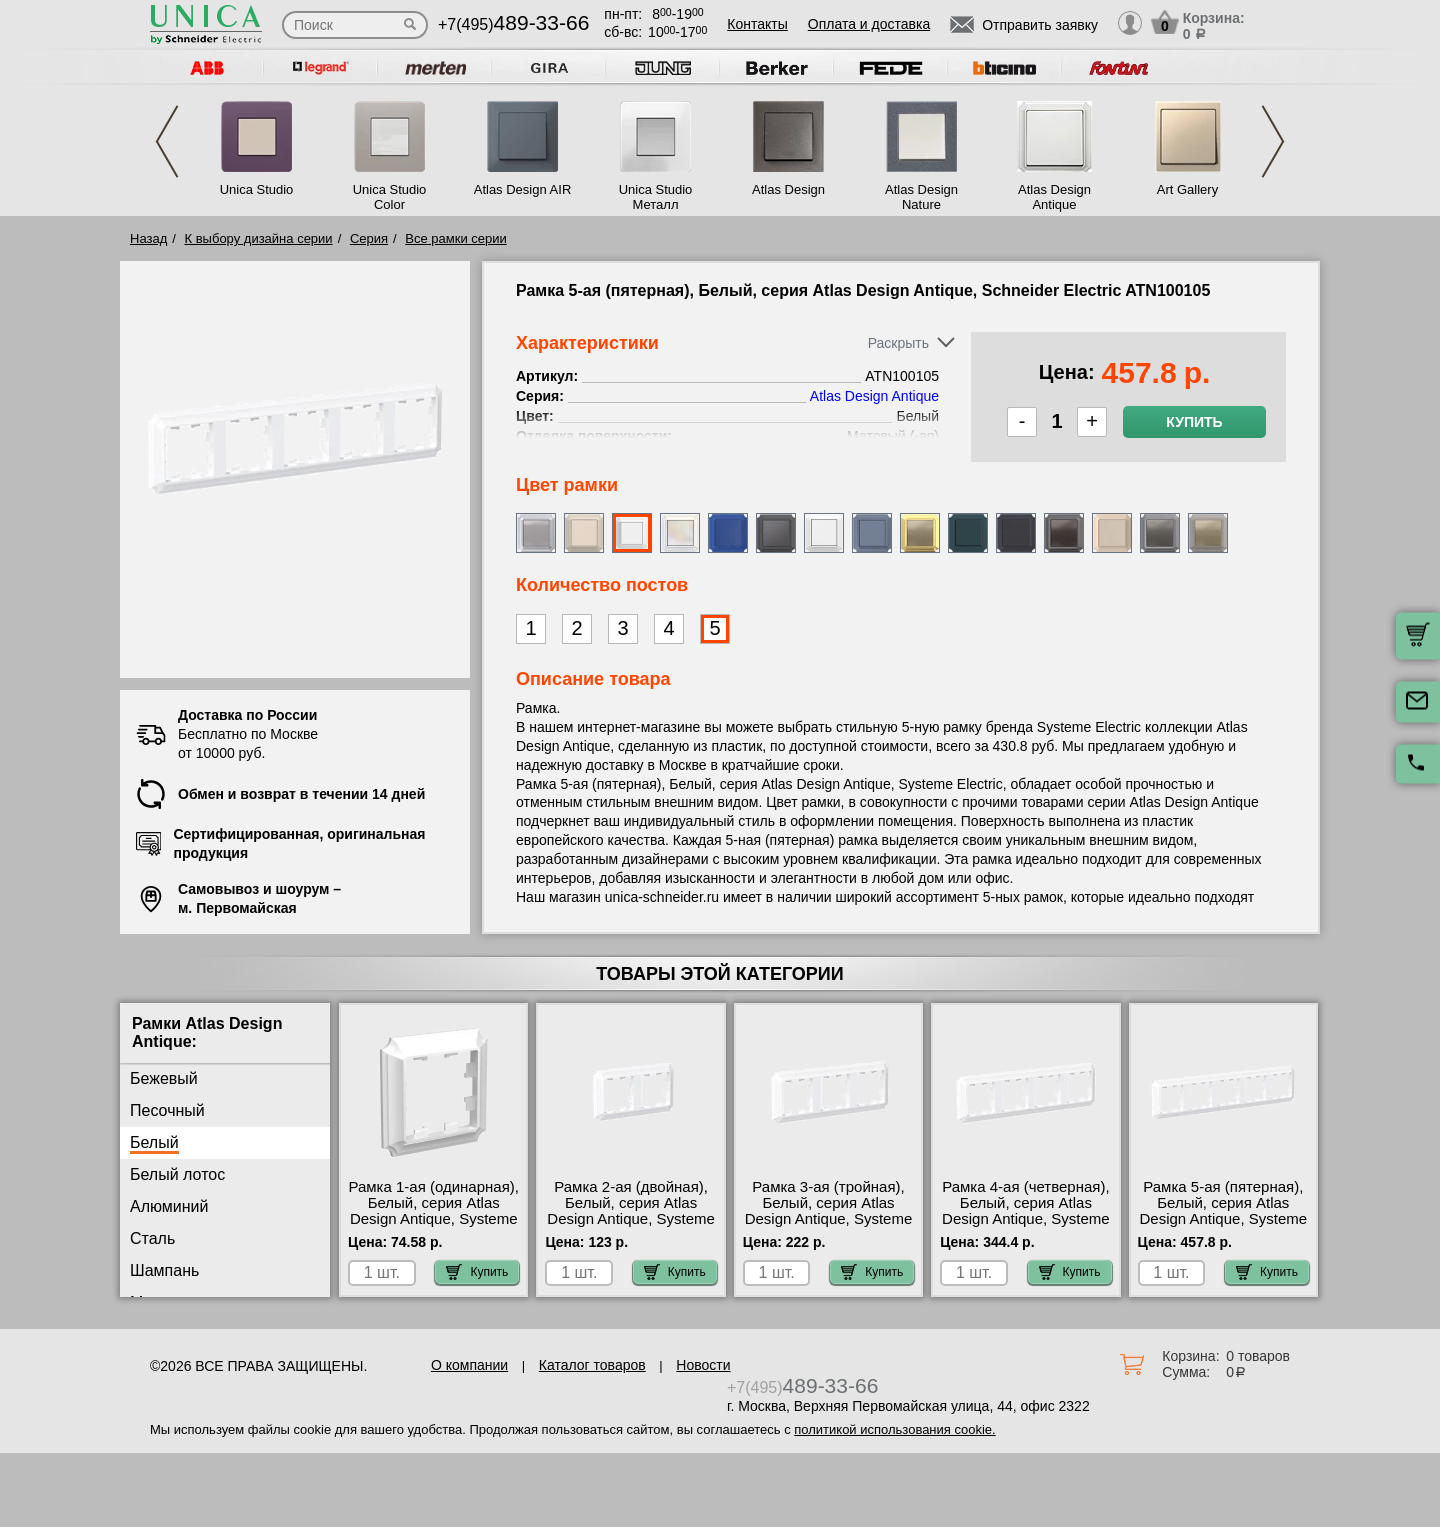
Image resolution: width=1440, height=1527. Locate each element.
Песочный (167, 1110)
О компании (469, 1365)
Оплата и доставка (869, 24)
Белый (154, 1142)
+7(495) (513, 24)
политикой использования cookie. (894, 1429)
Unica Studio (257, 189)
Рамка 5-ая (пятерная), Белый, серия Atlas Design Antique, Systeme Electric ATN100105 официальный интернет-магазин (1223, 1227)
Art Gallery (1187, 189)
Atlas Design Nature (921, 197)
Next (1273, 141)
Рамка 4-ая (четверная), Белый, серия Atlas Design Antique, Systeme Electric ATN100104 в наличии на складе (1026, 1219)
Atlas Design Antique (1054, 197)
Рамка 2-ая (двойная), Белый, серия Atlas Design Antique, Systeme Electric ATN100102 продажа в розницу (631, 1219)
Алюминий (169, 1206)
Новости (703, 1365)
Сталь (152, 1238)
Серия (369, 238)
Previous (167, 141)
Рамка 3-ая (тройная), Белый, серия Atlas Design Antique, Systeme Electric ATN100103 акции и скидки (829, 1219)
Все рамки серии (455, 238)
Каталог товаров (592, 1365)
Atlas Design (788, 189)
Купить (1194, 422)
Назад (148, 238)
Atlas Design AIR (523, 189)
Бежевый (164, 1078)
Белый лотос (177, 1174)
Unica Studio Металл (656, 197)
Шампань (164, 1270)
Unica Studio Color (390, 197)
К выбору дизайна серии (259, 238)
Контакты (757, 24)
